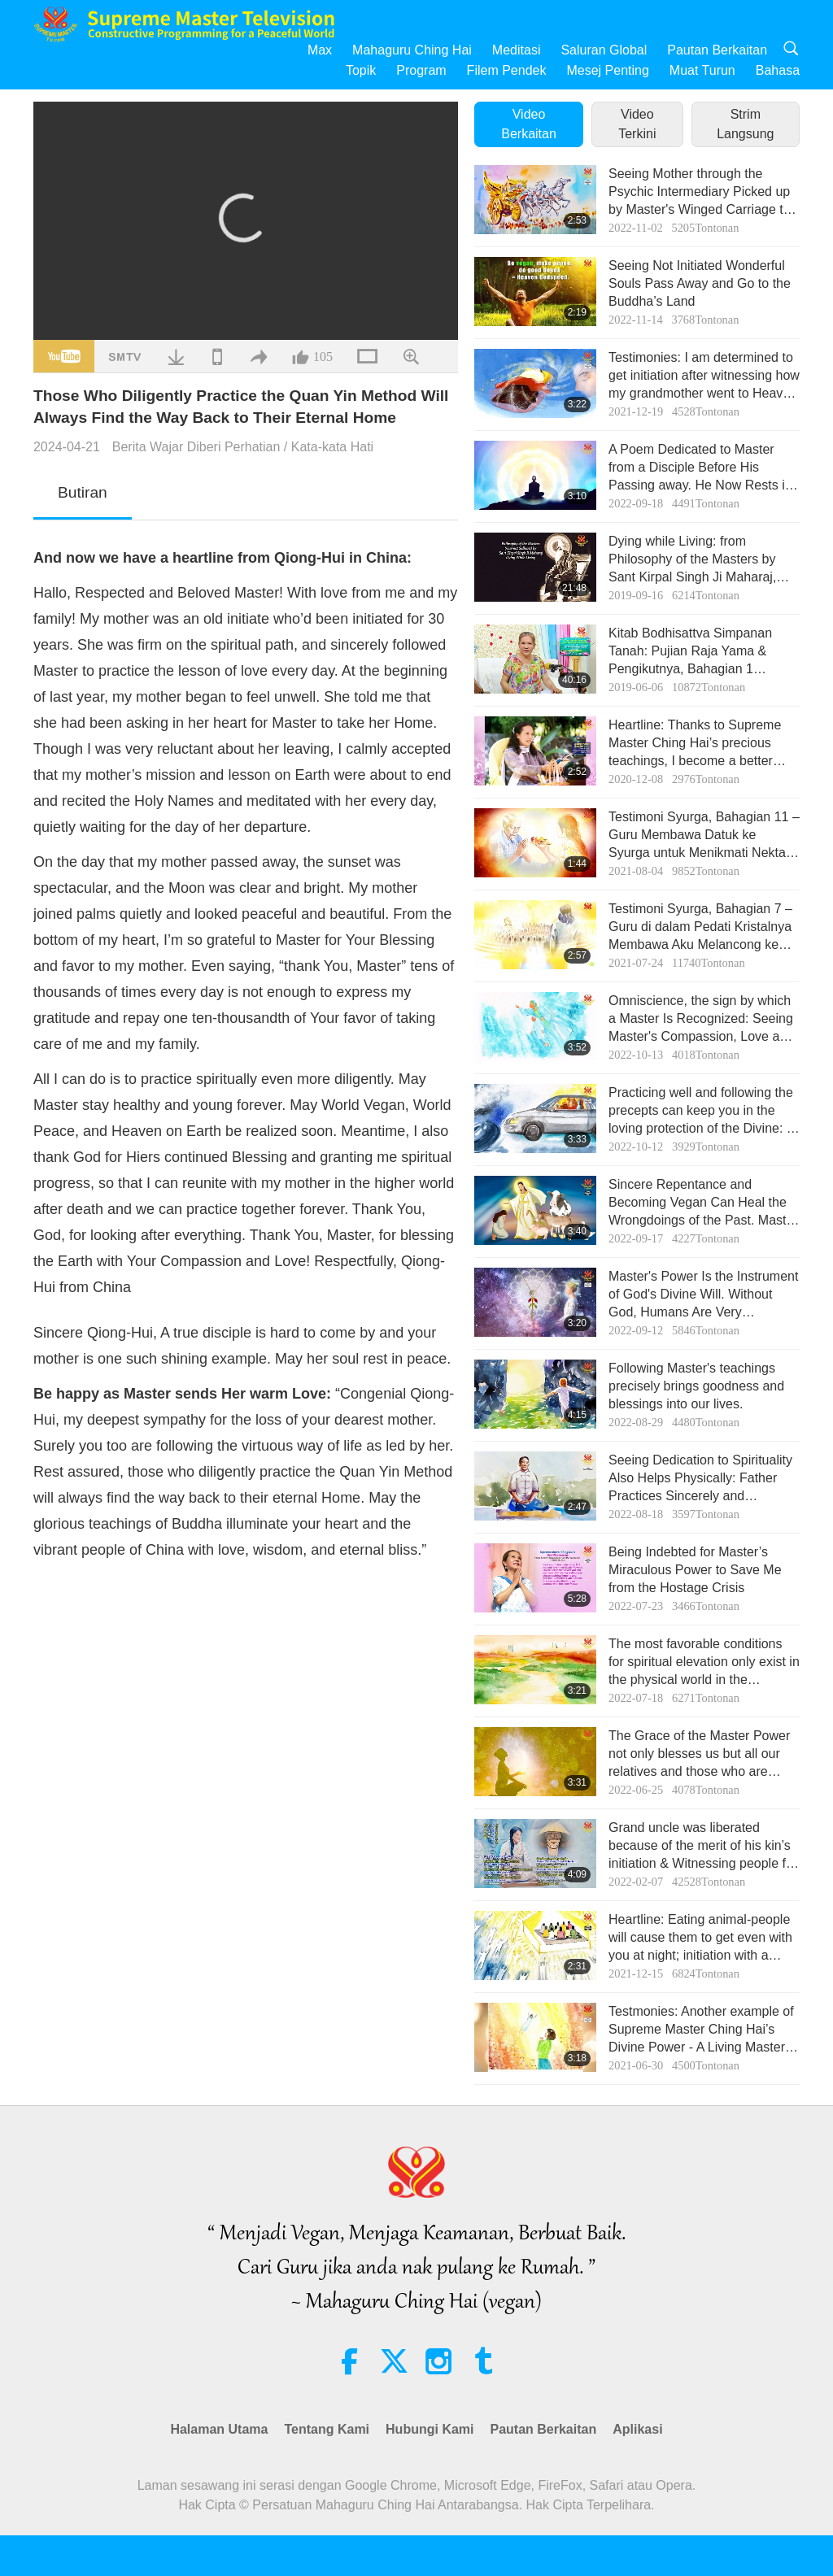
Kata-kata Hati (332, 447)
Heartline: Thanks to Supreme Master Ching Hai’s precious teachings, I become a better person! (694, 744)
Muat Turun (702, 70)
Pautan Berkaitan (717, 50)
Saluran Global (603, 50)
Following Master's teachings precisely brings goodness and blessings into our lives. (696, 1386)
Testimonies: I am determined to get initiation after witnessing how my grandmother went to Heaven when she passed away (704, 376)
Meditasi (516, 50)
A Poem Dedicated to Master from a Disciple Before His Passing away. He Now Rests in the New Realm (700, 468)
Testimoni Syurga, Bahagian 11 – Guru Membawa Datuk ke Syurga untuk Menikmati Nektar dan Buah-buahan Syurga (704, 836)
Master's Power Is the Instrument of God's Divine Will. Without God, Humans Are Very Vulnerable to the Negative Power (703, 1295)
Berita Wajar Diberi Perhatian (196, 447)
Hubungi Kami (429, 2429)
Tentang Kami (326, 2429)
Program (421, 70)
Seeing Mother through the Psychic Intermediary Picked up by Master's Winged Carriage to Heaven (699, 193)
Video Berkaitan (528, 124)
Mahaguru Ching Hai (412, 50)
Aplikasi (637, 2429)
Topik (361, 70)
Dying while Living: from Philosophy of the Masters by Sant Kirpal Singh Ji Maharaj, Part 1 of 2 (692, 560)
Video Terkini (637, 124)
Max (319, 50)
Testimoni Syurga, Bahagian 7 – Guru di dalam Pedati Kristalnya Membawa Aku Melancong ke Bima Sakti (700, 928)
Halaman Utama (219, 2429)
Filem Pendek (507, 70)
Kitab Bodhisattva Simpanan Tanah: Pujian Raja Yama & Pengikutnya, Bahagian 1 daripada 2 (690, 652)
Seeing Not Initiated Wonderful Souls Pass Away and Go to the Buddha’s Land (699, 284)
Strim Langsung (745, 124)
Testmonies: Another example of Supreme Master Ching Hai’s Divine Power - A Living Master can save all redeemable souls (701, 2030)
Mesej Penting (607, 70)
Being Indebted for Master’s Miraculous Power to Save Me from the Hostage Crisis (695, 1570)
